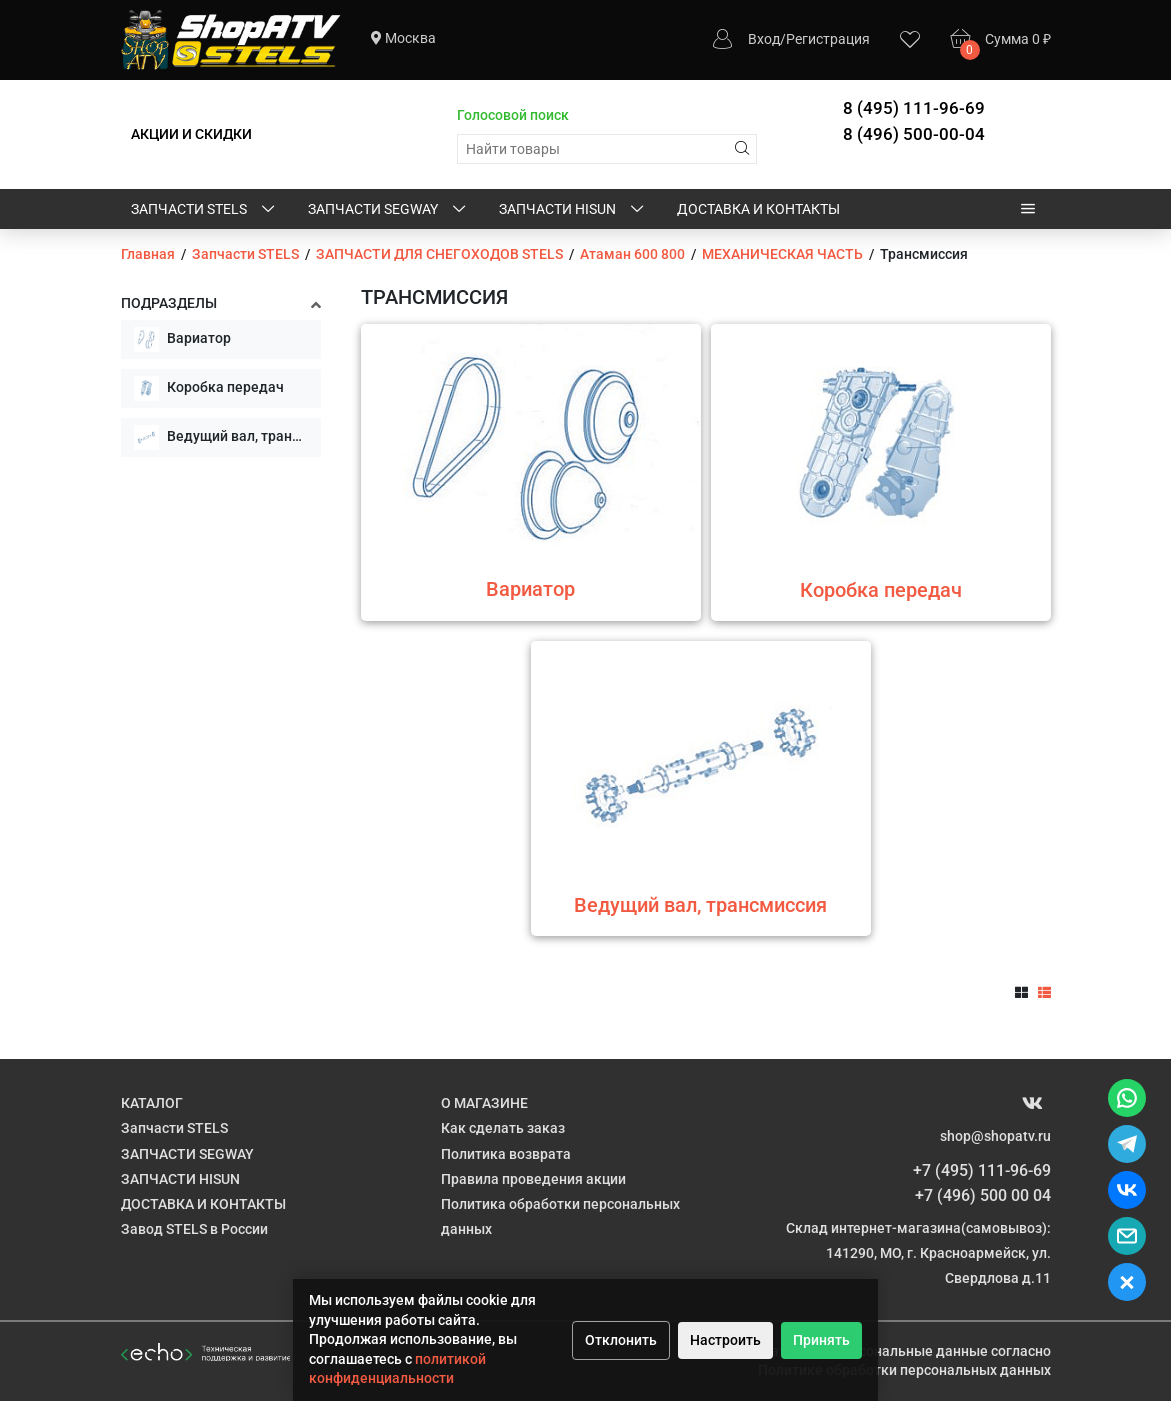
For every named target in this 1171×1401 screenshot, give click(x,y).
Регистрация (828, 39)
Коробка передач (209, 388)
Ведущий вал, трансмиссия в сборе (227, 437)
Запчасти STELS (204, 210)
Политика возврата (506, 1154)
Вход (764, 39)
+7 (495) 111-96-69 (982, 1170)
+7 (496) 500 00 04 (983, 1195)
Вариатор (182, 339)
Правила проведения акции (533, 1179)
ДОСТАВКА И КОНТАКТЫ (758, 209)
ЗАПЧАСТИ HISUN (573, 210)
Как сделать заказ (503, 1128)
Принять (821, 1340)
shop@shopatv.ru (995, 1136)
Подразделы (169, 303)
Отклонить (621, 1340)
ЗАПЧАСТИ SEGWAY (388, 210)
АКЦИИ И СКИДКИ (191, 134)
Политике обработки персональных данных (904, 1370)
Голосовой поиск (513, 115)
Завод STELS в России (194, 1229)
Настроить (725, 1340)
